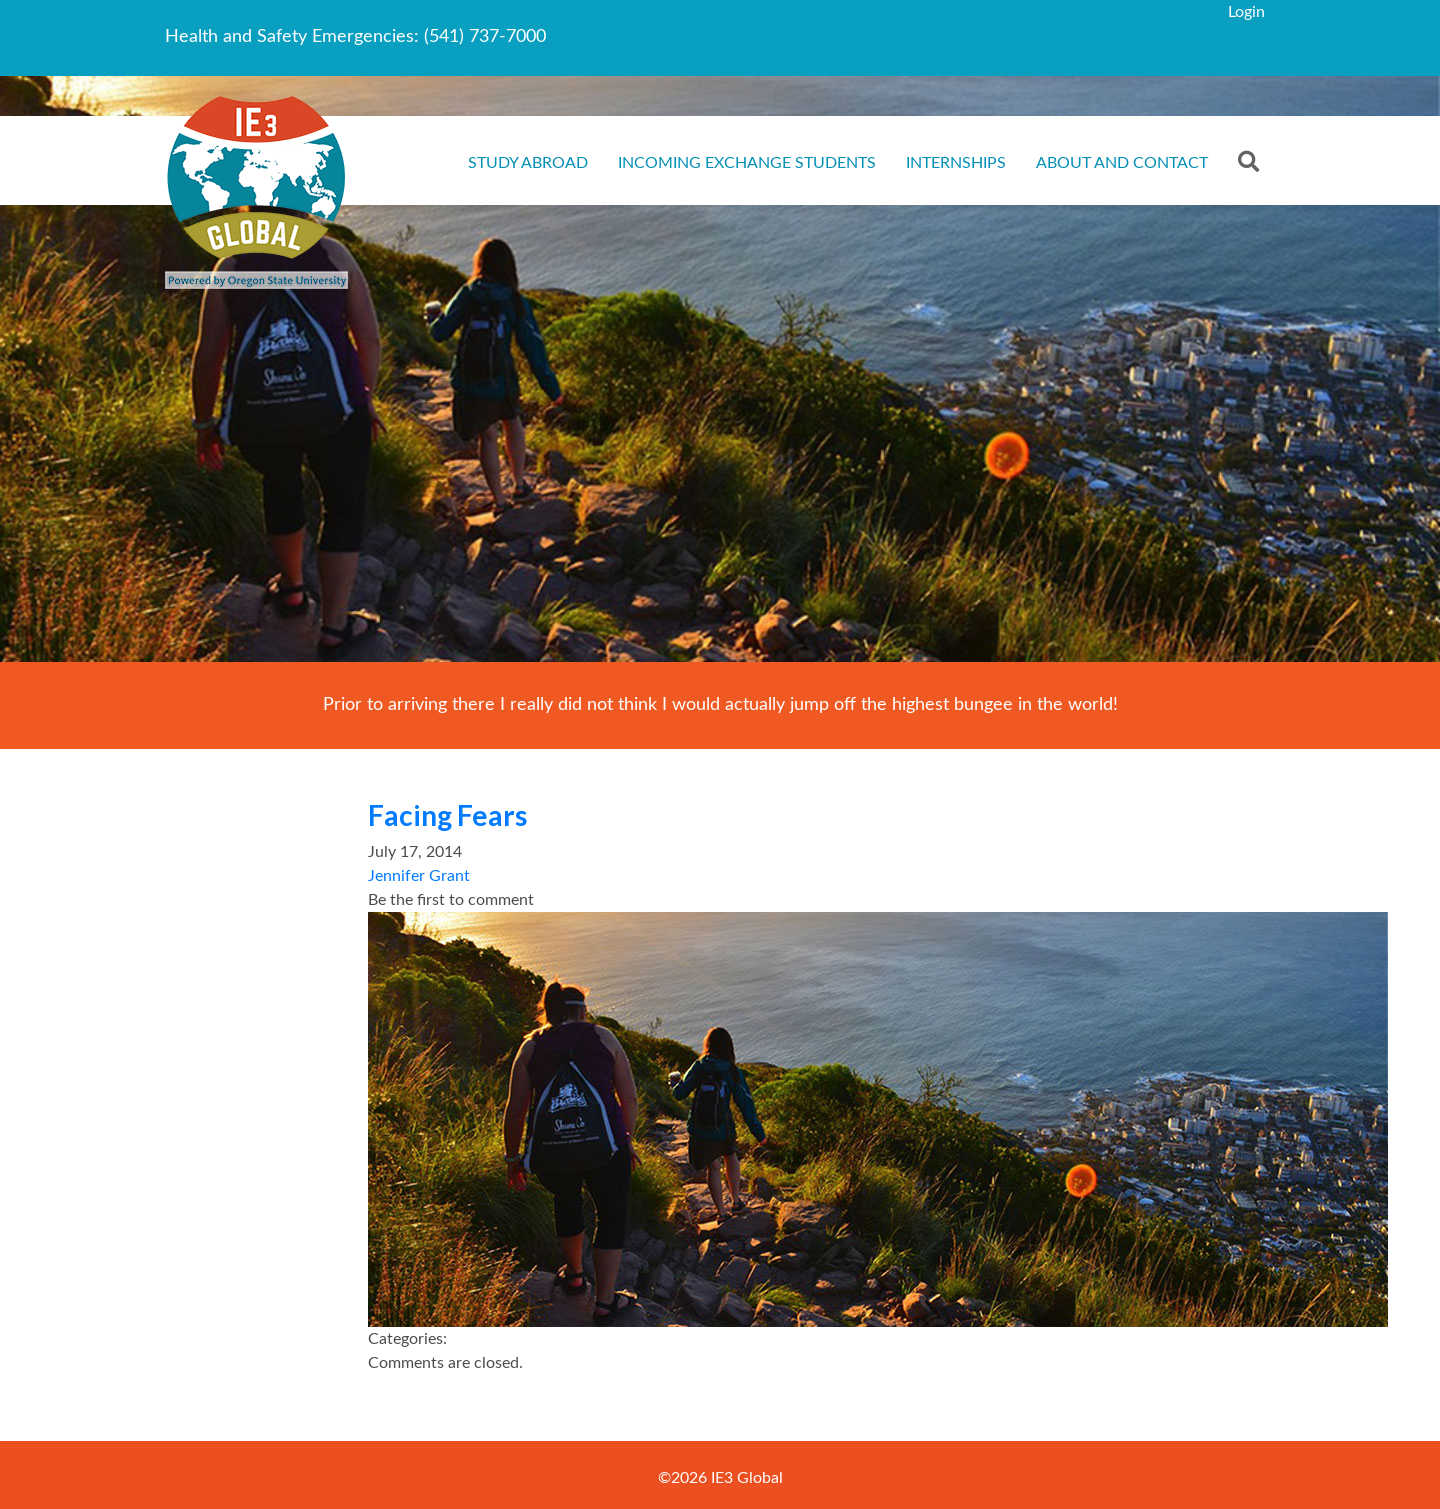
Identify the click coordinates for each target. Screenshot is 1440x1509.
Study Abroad (528, 163)
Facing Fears (447, 815)
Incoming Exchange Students (747, 163)
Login (1246, 12)
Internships (956, 163)
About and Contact (1122, 163)
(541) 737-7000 (485, 37)
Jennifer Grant (419, 876)
